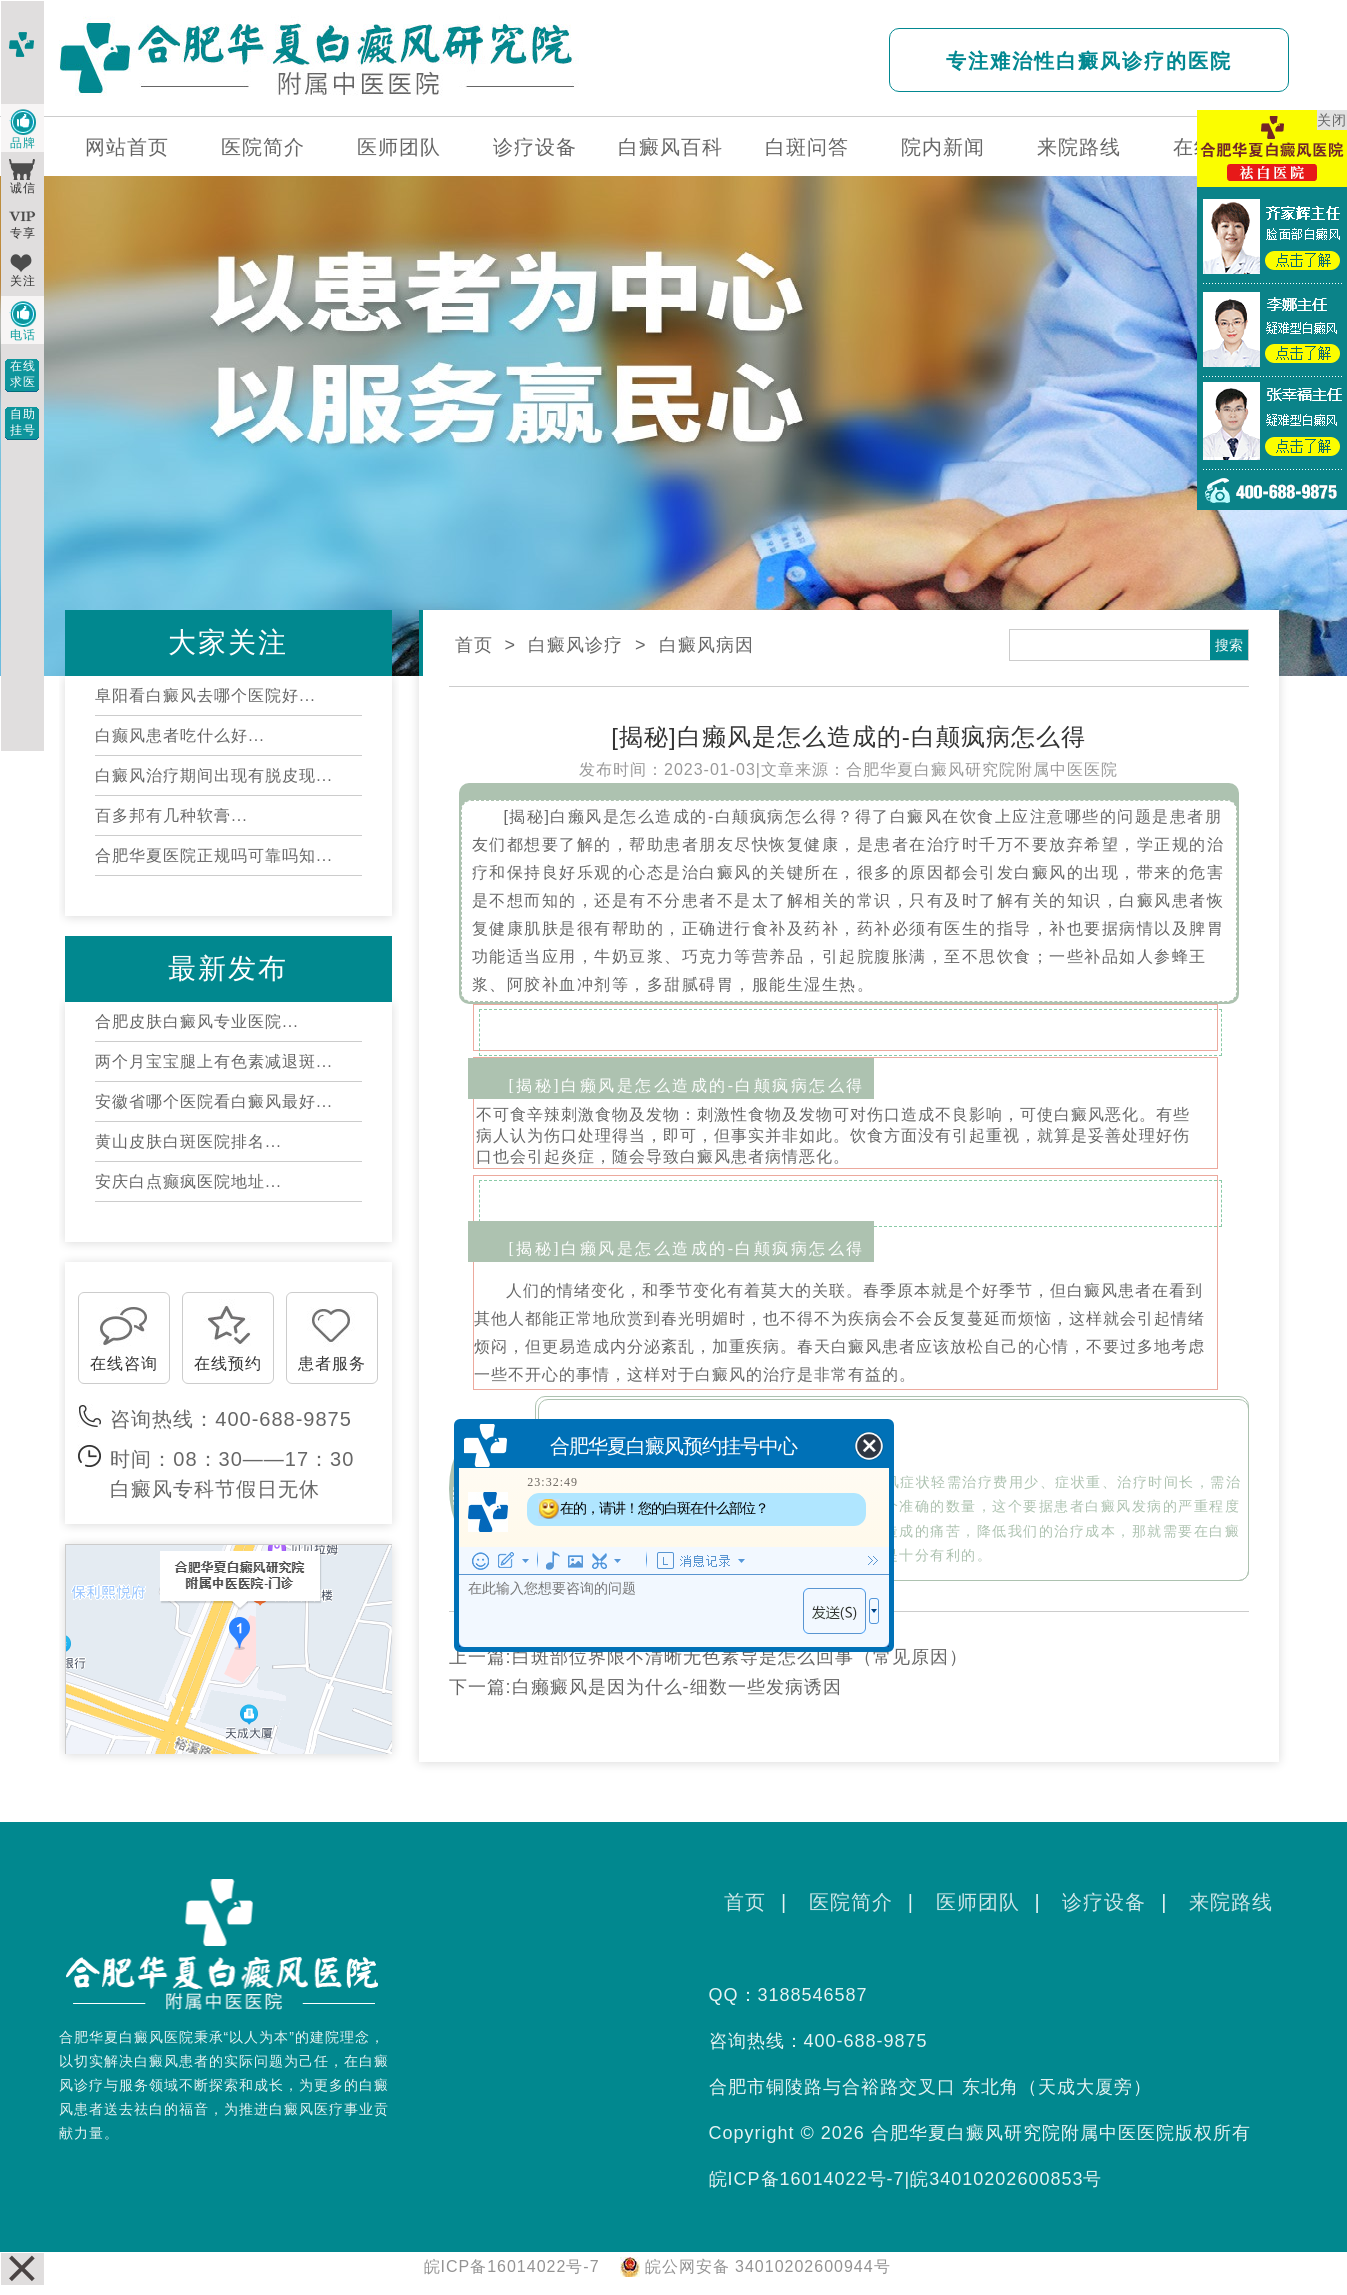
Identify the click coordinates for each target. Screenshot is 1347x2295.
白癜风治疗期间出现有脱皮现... (213, 775)
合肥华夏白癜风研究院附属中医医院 (982, 769)
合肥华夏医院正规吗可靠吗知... (213, 855)
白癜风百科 (670, 147)
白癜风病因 (706, 645)
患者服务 (332, 1363)
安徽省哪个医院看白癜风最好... (213, 1101)
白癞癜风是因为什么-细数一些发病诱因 (677, 1687)
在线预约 (228, 1363)
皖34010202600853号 (1006, 2179)
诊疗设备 (535, 147)
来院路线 (1079, 147)
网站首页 (127, 147)
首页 (474, 645)
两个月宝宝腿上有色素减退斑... (213, 1061)
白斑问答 (807, 147)
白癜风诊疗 (575, 645)
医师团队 (399, 147)
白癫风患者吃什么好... (179, 735)
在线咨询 (124, 1363)
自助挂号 (23, 422)
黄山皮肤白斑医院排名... (188, 1141)
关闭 (1332, 120)
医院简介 (263, 147)
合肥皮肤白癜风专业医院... (196, 1021)
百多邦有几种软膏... (171, 815)
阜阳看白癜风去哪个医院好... (205, 695)
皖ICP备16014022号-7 (807, 2179)
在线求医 (23, 374)
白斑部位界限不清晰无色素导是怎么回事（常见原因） (740, 1657)
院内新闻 (943, 147)
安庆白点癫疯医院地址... (188, 1181)
